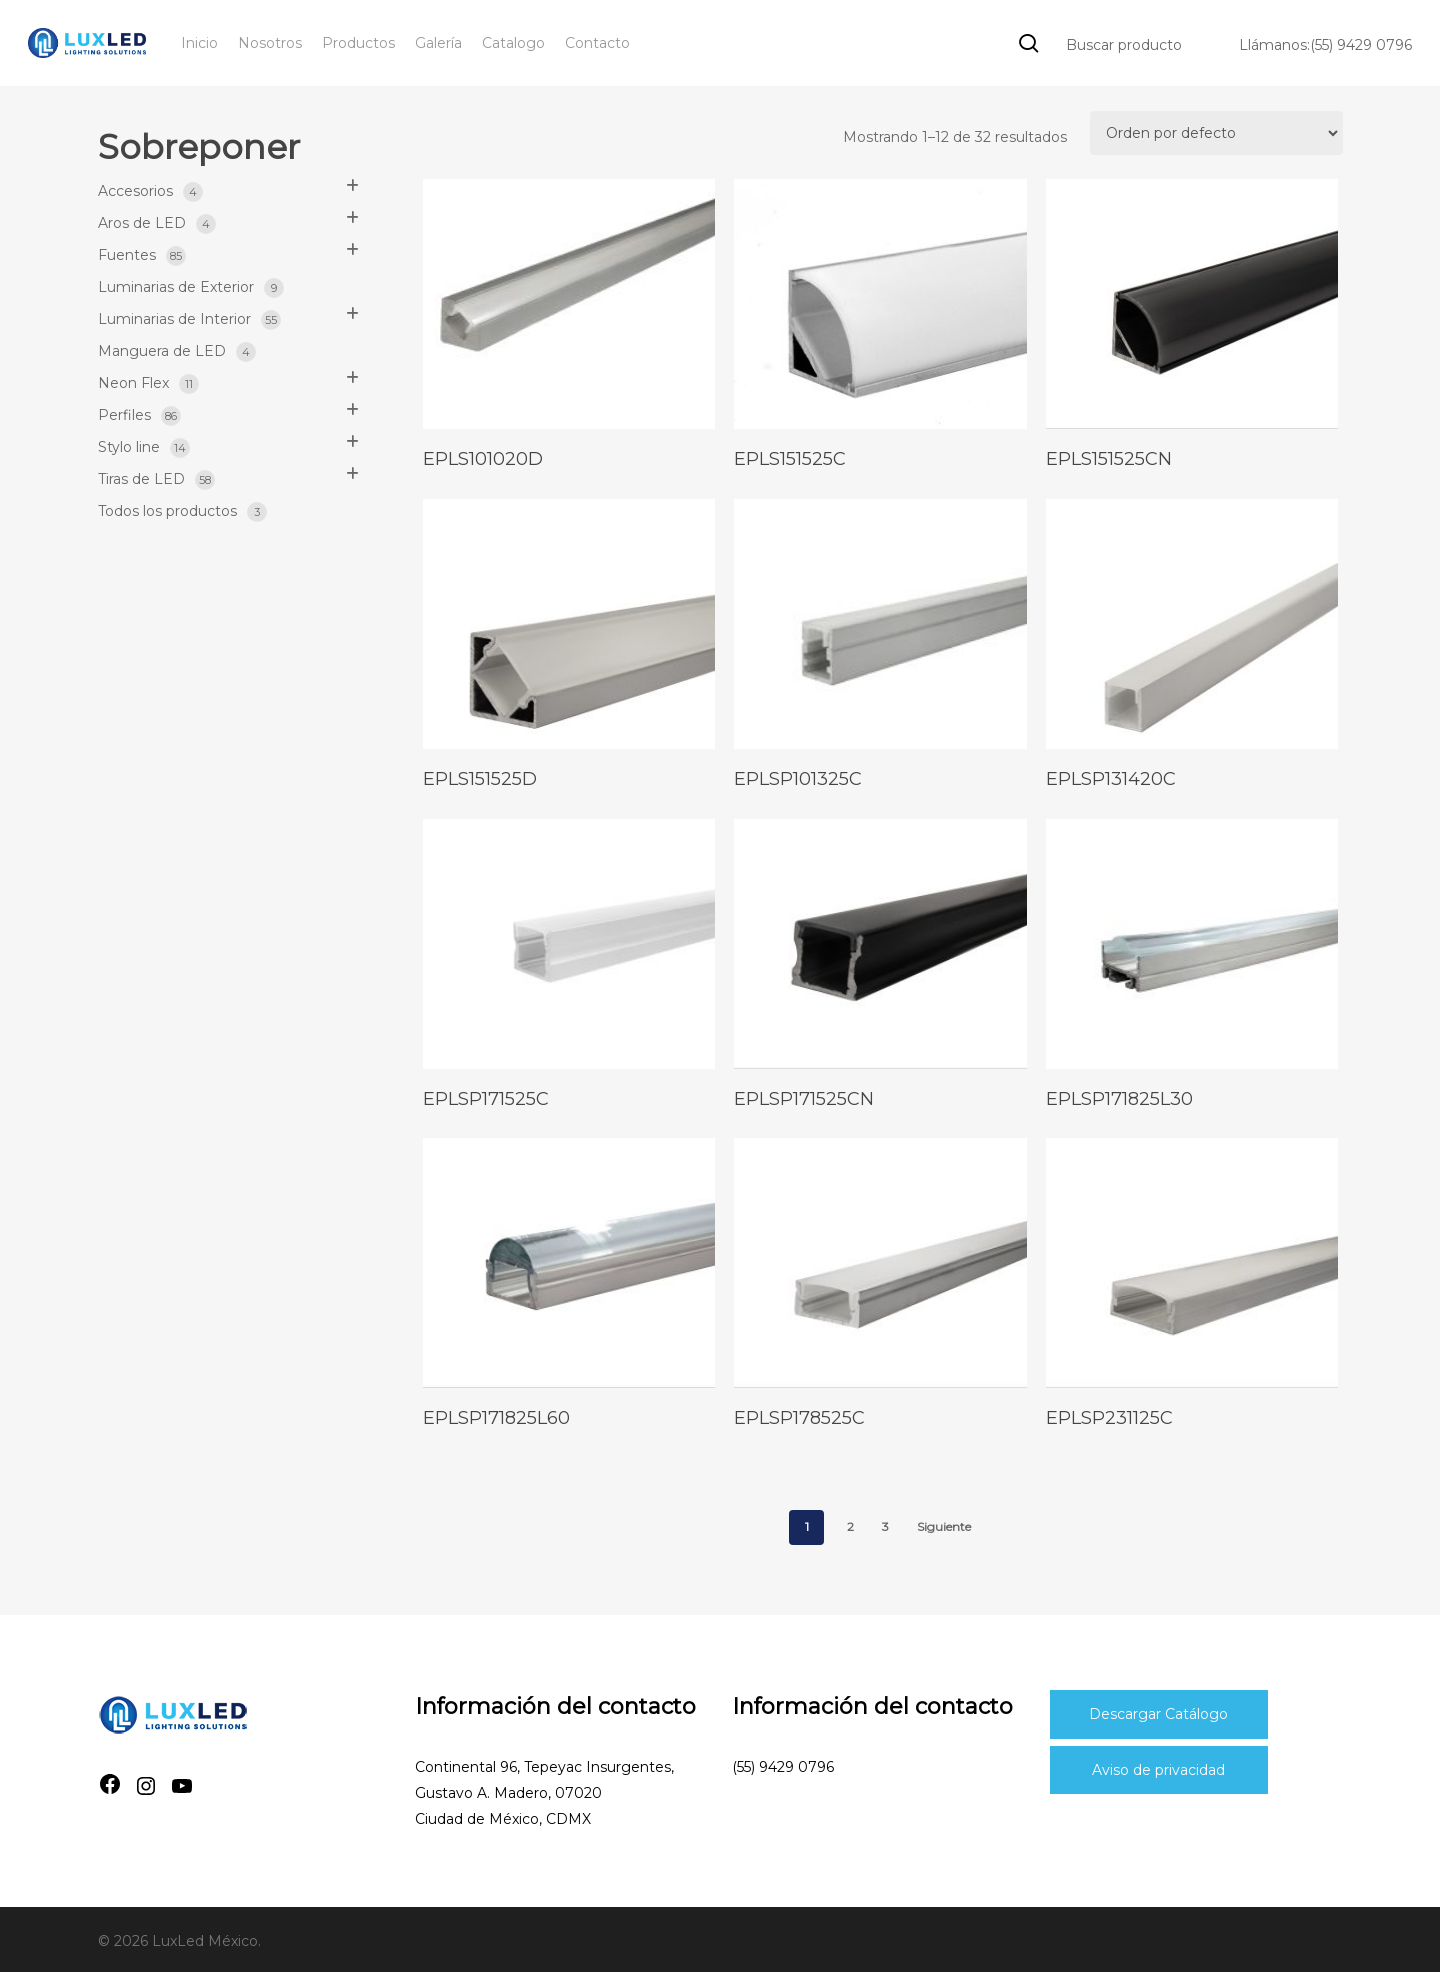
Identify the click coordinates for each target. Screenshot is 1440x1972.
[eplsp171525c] (569, 944)
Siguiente (944, 1526)
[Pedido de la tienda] (1216, 133)
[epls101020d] (569, 304)
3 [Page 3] (885, 1526)
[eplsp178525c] (880, 1263)
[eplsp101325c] (880, 624)
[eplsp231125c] (1192, 1263)
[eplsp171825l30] (1192, 944)
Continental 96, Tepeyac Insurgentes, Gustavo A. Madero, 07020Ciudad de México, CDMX (544, 1793)
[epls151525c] (880, 304)
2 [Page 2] (850, 1526)
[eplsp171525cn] (880, 944)
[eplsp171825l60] (569, 1263)
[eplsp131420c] (1192, 624)
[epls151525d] (569, 624)
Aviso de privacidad (1158, 1770)
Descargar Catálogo (1158, 1714)
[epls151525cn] (1192, 304)
